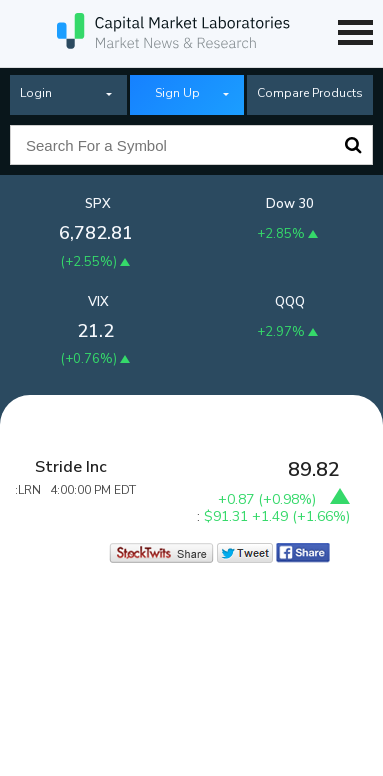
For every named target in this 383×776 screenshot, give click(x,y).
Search (353, 145)
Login (36, 93)
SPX (98, 204)
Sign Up (177, 93)
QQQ (290, 302)
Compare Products (310, 93)
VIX (98, 302)
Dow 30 (290, 204)
